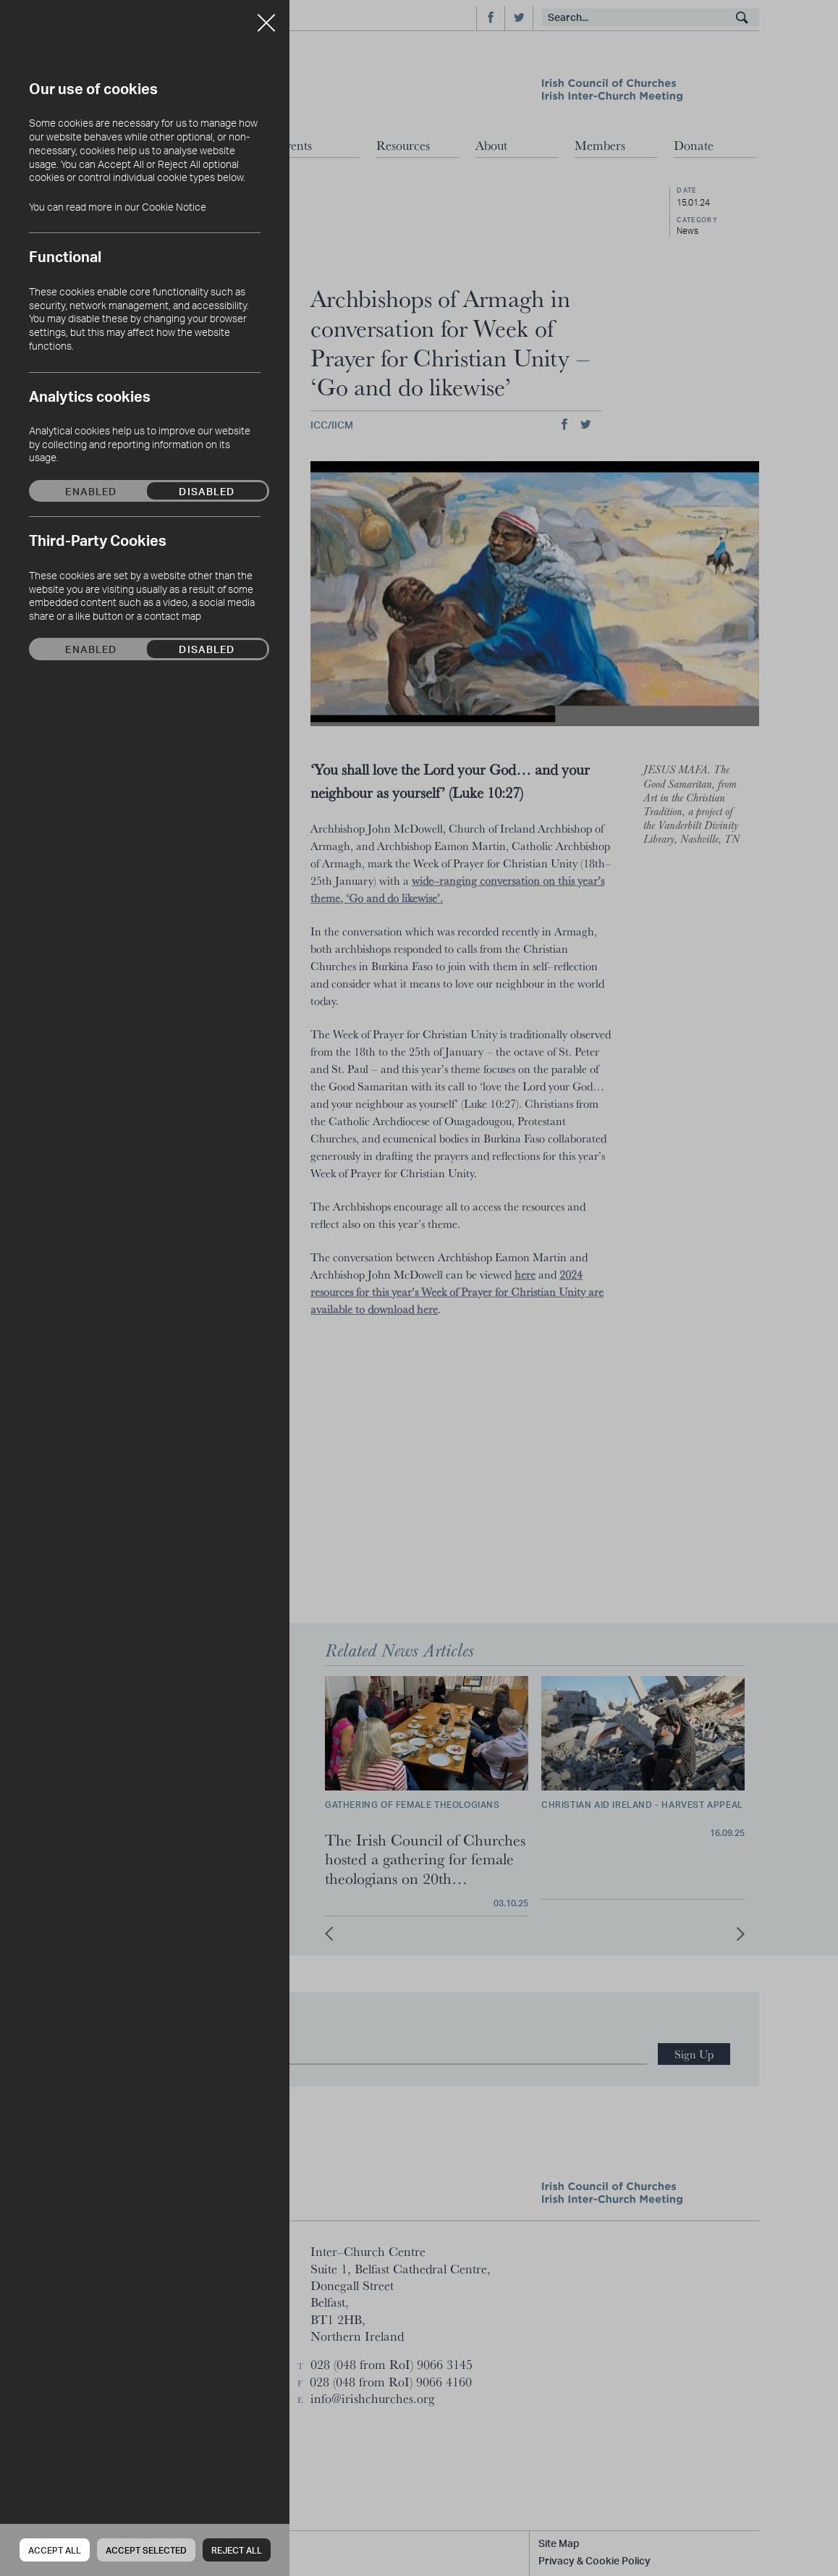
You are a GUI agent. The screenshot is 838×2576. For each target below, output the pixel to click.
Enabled (91, 490)
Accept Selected (146, 2550)
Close (266, 17)
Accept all (54, 2550)
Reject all (236, 2550)
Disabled (206, 490)
